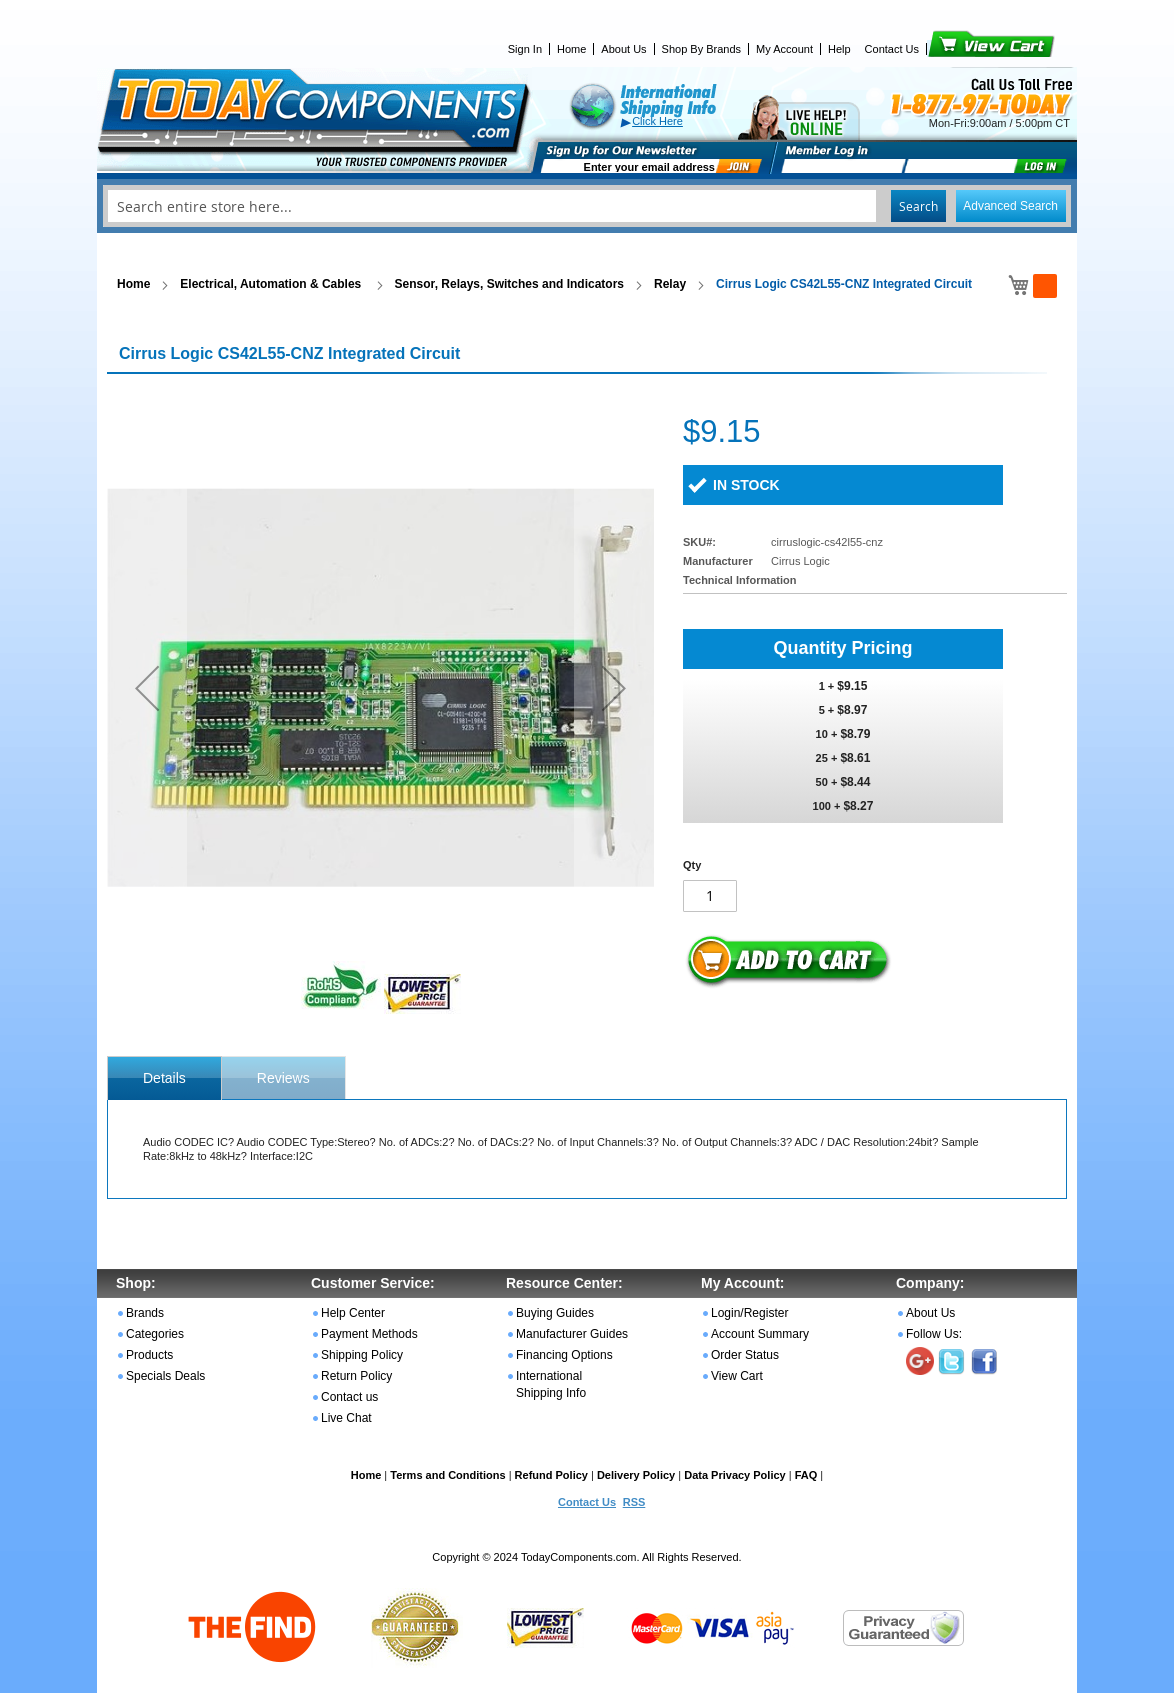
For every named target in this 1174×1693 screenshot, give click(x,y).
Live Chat (346, 1418)
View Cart (957, 49)
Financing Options (564, 1355)
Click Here (657, 121)
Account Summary (760, 1334)
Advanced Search (1010, 206)
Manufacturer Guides (572, 1334)
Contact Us (892, 49)
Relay (670, 284)
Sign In (525, 49)
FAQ (806, 1475)
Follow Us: (934, 1334)
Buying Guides (555, 1313)
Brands (145, 1313)
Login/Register (749, 1313)
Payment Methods (369, 1334)
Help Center (353, 1313)
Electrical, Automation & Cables (272, 284)
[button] (147, 687)
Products (149, 1355)
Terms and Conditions (447, 1475)
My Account (784, 49)
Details (164, 1078)
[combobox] (587, 206)
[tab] (164, 1078)
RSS (634, 1502)
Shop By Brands (702, 49)
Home (571, 49)
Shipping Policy (362, 1355)
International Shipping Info (551, 1384)
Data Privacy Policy (735, 1475)
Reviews (283, 1078)
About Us (623, 49)
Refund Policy (551, 1475)
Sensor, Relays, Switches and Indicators (509, 284)
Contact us (349, 1397)
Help (839, 49)
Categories (155, 1334)
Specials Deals (165, 1376)
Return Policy (356, 1376)
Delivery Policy (636, 1475)
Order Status (745, 1355)
